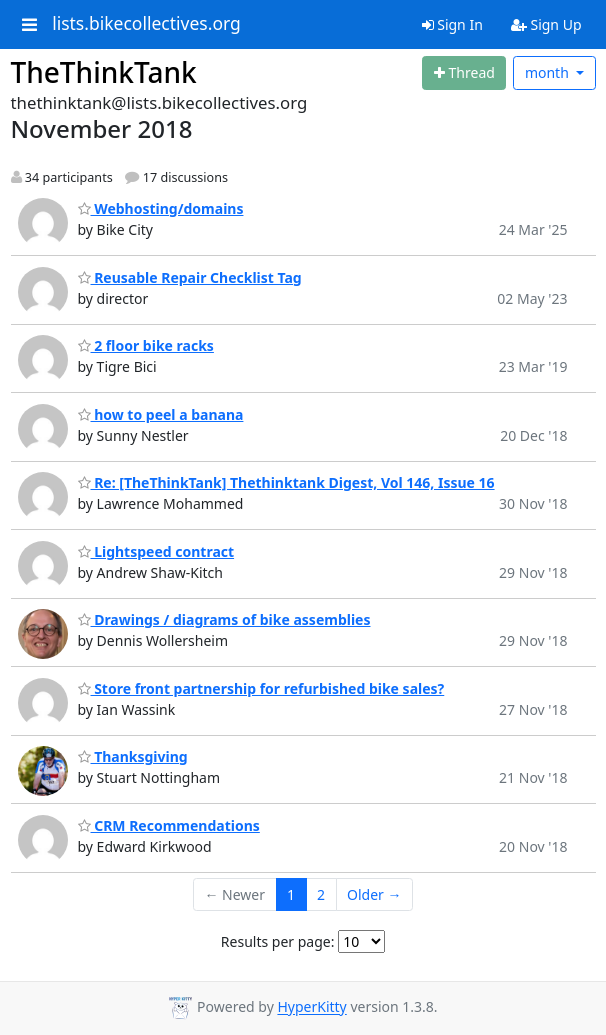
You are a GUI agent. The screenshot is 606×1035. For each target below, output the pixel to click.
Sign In (452, 24)
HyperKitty (311, 1007)
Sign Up (546, 24)
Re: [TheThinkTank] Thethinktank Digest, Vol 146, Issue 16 (286, 482)
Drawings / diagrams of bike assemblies (224, 619)
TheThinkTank (104, 72)
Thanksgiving (133, 756)
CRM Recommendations (169, 825)
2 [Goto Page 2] (321, 894)
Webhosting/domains (161, 208)
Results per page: (278, 941)
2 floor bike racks (146, 345)
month (549, 72)
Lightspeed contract (156, 551)
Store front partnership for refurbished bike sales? (261, 688)
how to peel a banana (161, 414)
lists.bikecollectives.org (146, 24)
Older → (374, 894)
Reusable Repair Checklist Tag (190, 277)
